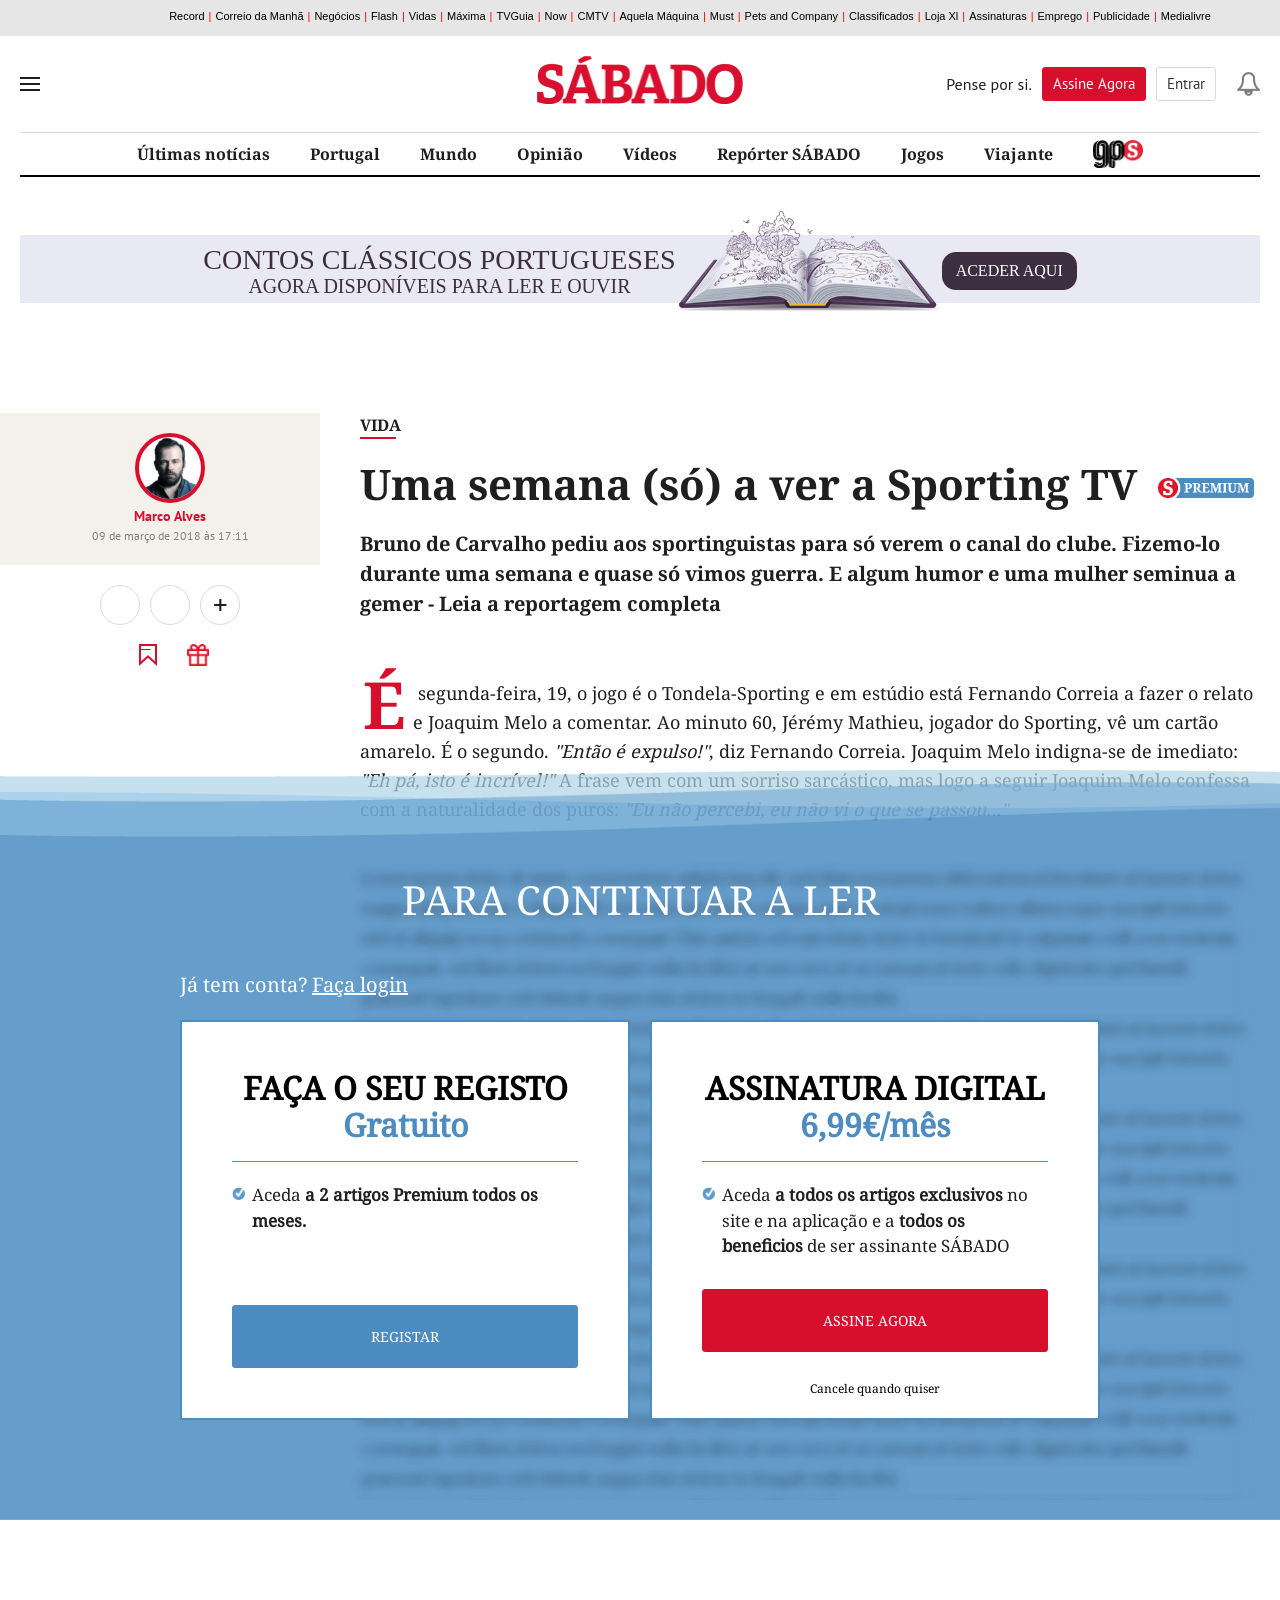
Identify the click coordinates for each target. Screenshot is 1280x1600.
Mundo (448, 154)
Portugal (345, 154)
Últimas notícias (203, 154)
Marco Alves (170, 516)
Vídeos (650, 154)
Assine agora (875, 1320)
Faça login (360, 984)
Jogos (922, 154)
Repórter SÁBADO (789, 154)
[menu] (30, 84)
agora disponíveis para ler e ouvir (639, 271)
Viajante (1018, 154)
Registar (405, 1336)
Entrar (1186, 83)
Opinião (550, 154)
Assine (1094, 83)
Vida (380, 425)
